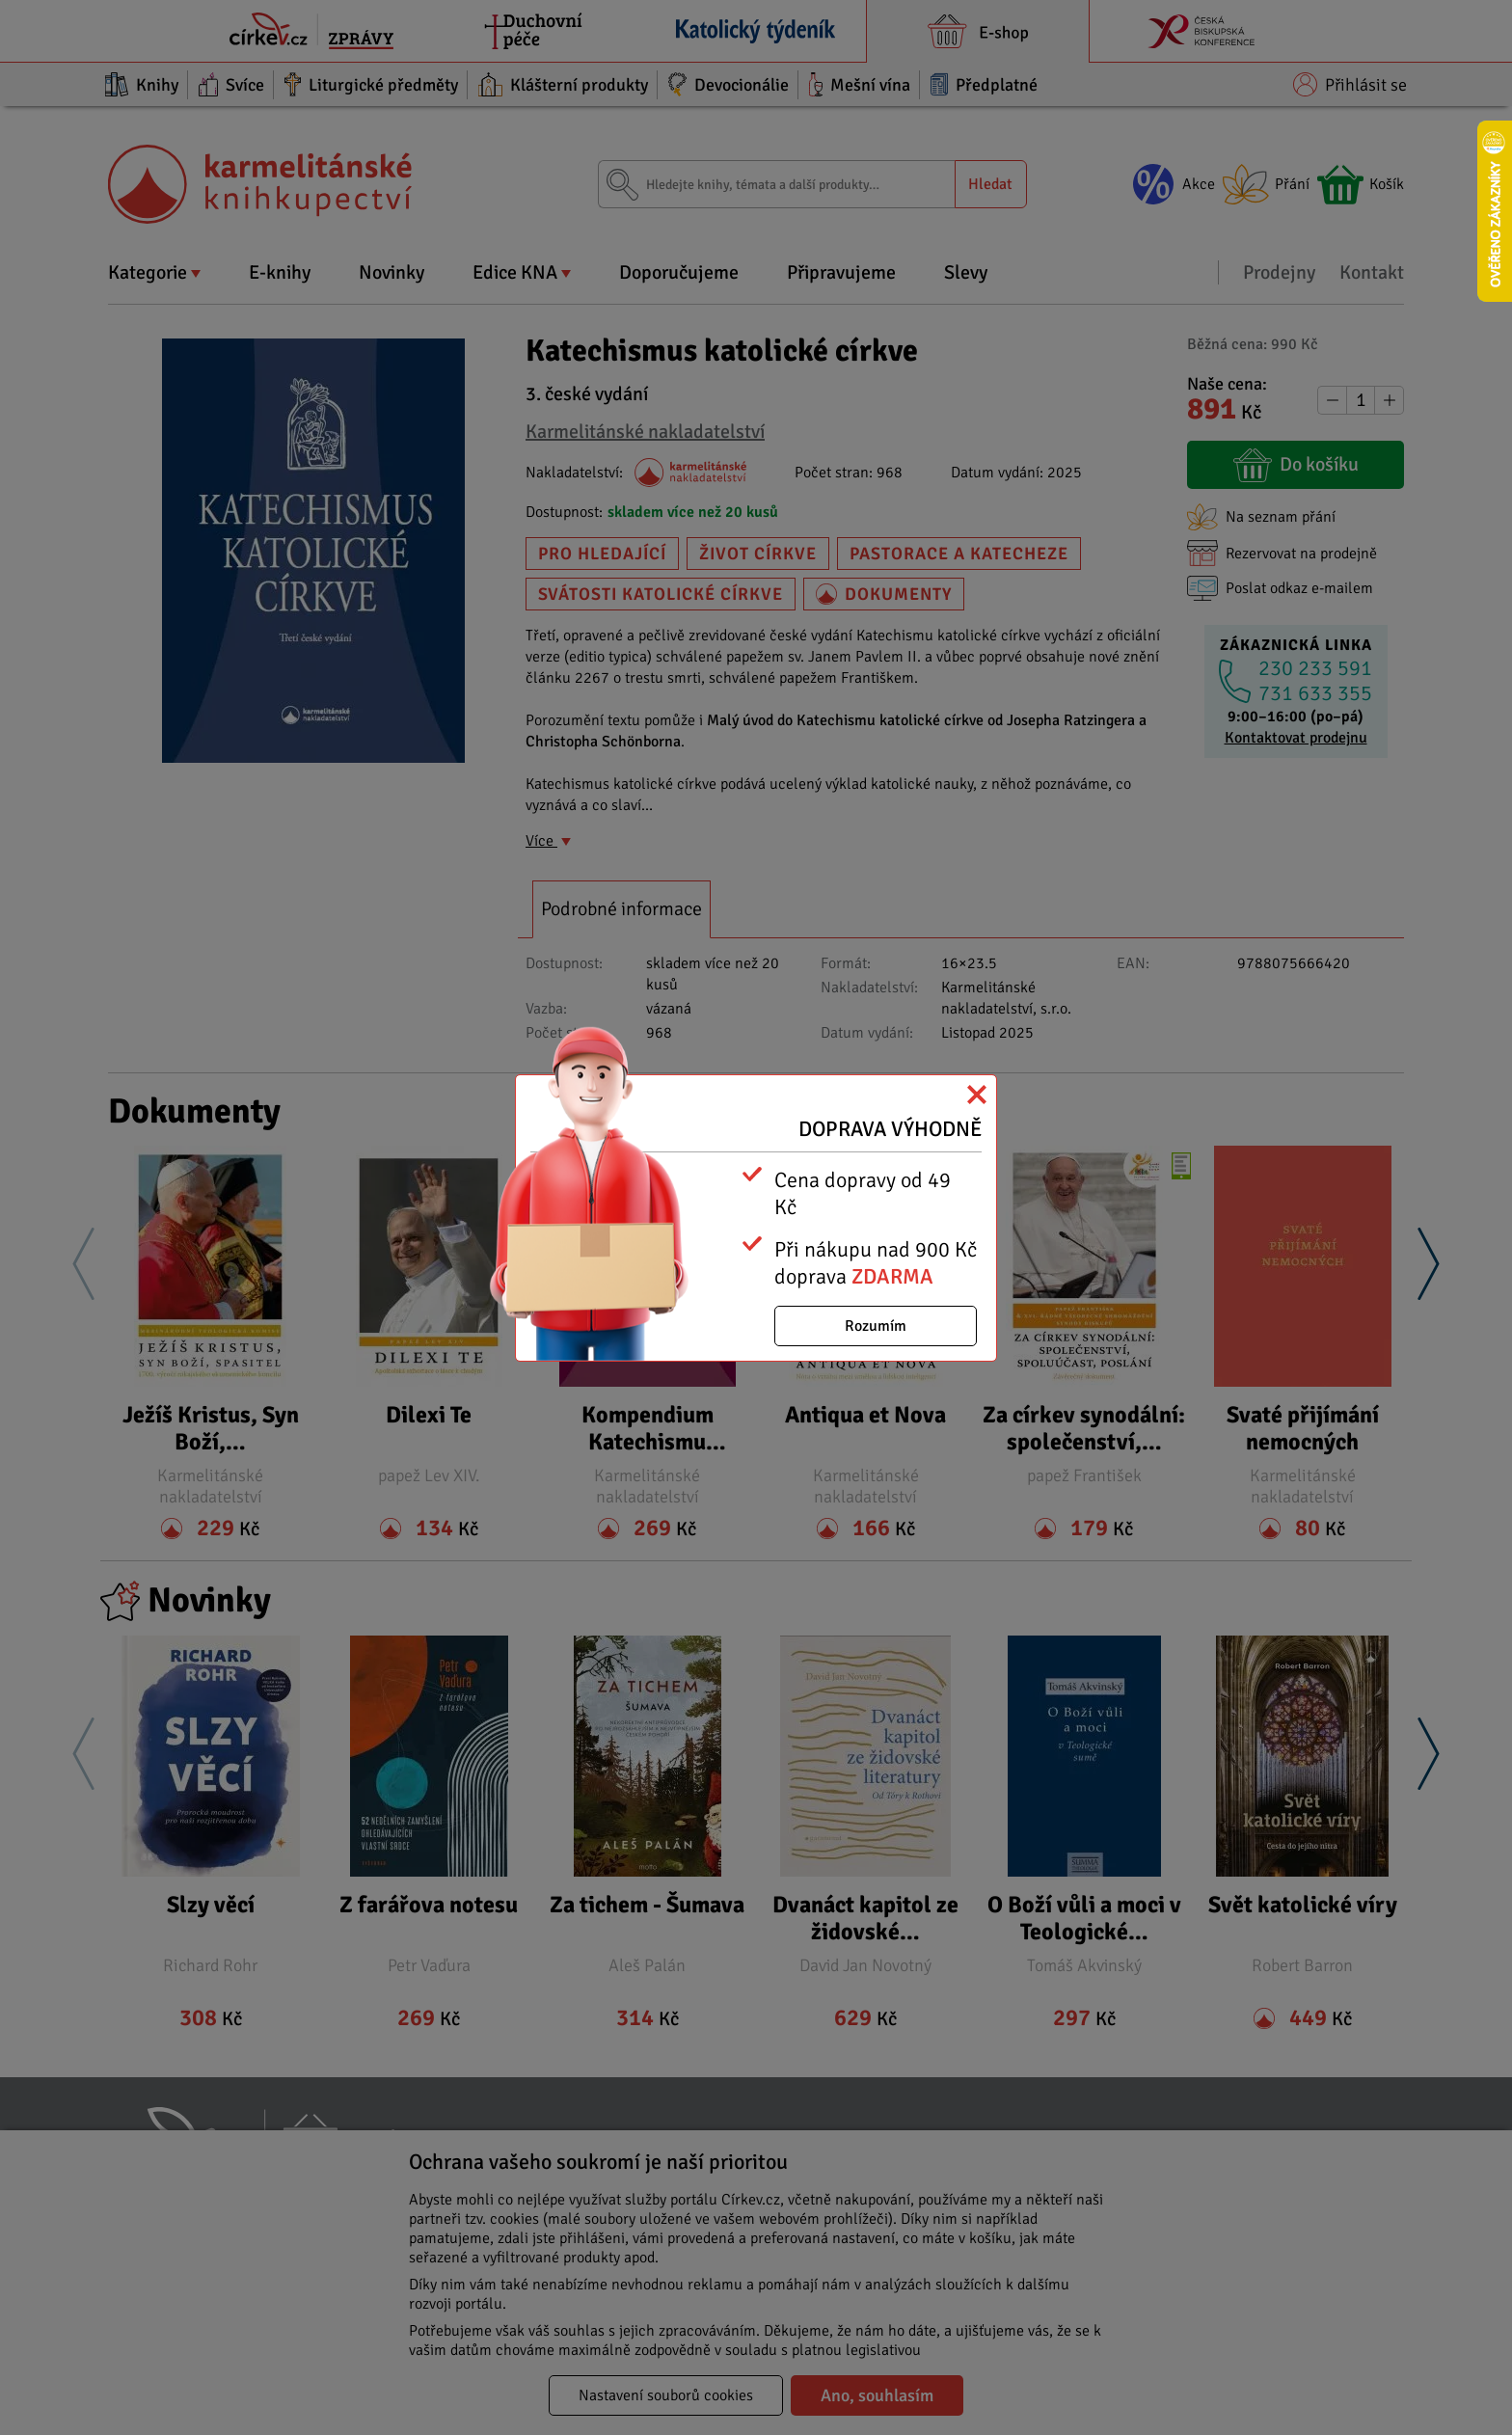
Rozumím (875, 1326)
